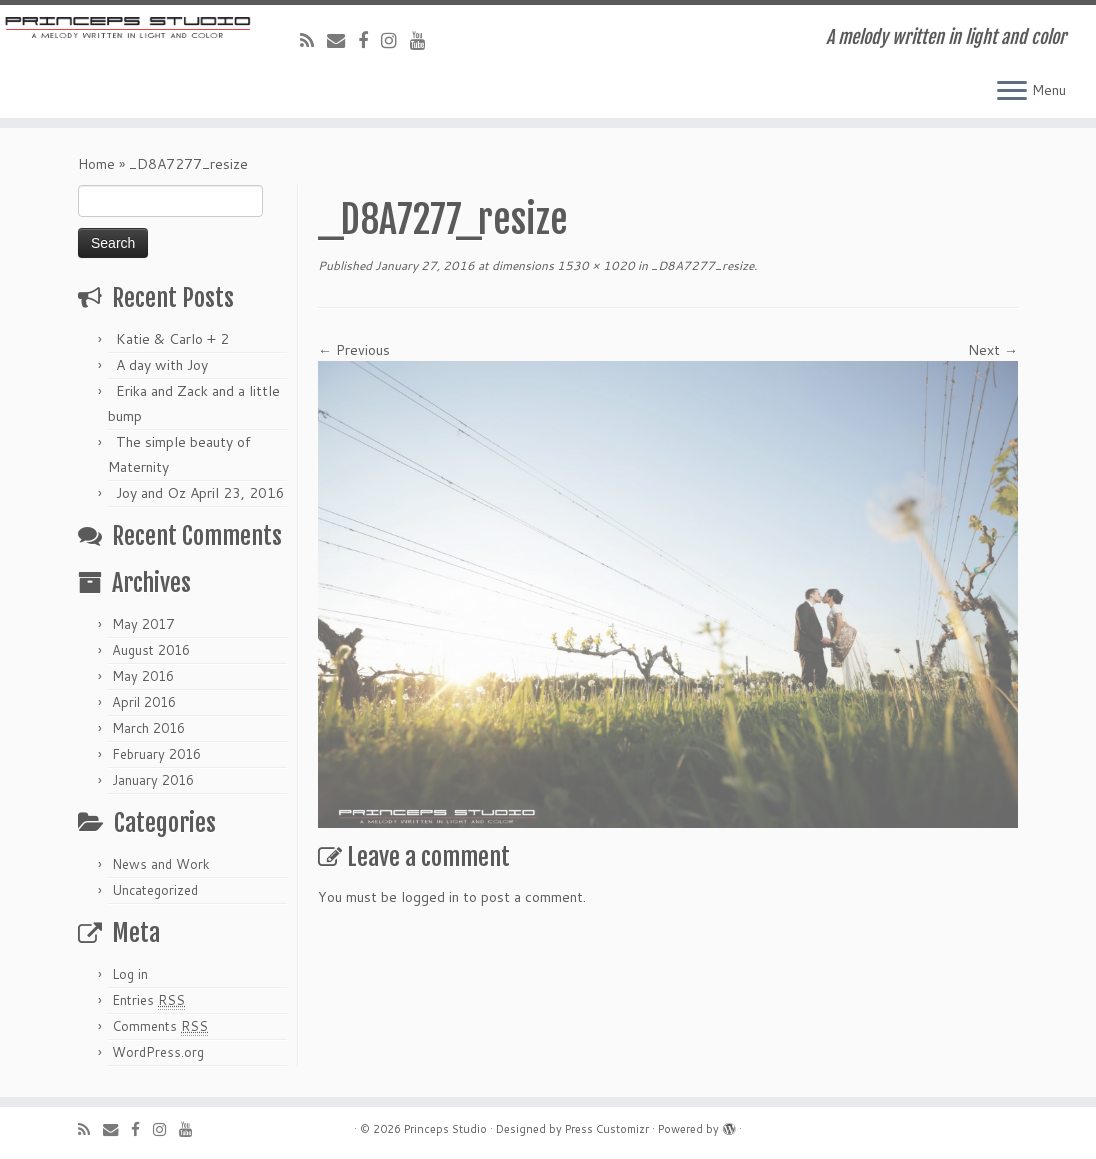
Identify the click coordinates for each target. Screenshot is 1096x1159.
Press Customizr (607, 1129)
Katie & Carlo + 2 (172, 339)
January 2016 (153, 780)
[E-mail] (342, 40)
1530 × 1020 (594, 265)
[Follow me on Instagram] (395, 40)
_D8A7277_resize (701, 265)
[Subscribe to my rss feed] (313, 40)
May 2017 (143, 624)
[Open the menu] (1012, 92)
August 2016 (151, 650)
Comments (160, 1026)
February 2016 (156, 754)
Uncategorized (155, 890)
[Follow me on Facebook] (369, 40)
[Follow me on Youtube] (424, 40)
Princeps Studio (445, 1129)
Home (96, 164)
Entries (148, 1000)
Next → (993, 350)
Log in (130, 974)
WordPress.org (158, 1052)
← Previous (354, 350)
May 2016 (143, 676)
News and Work (161, 864)
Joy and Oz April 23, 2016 (200, 493)
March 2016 (148, 728)
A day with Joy (162, 365)
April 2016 (144, 702)
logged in (430, 897)
